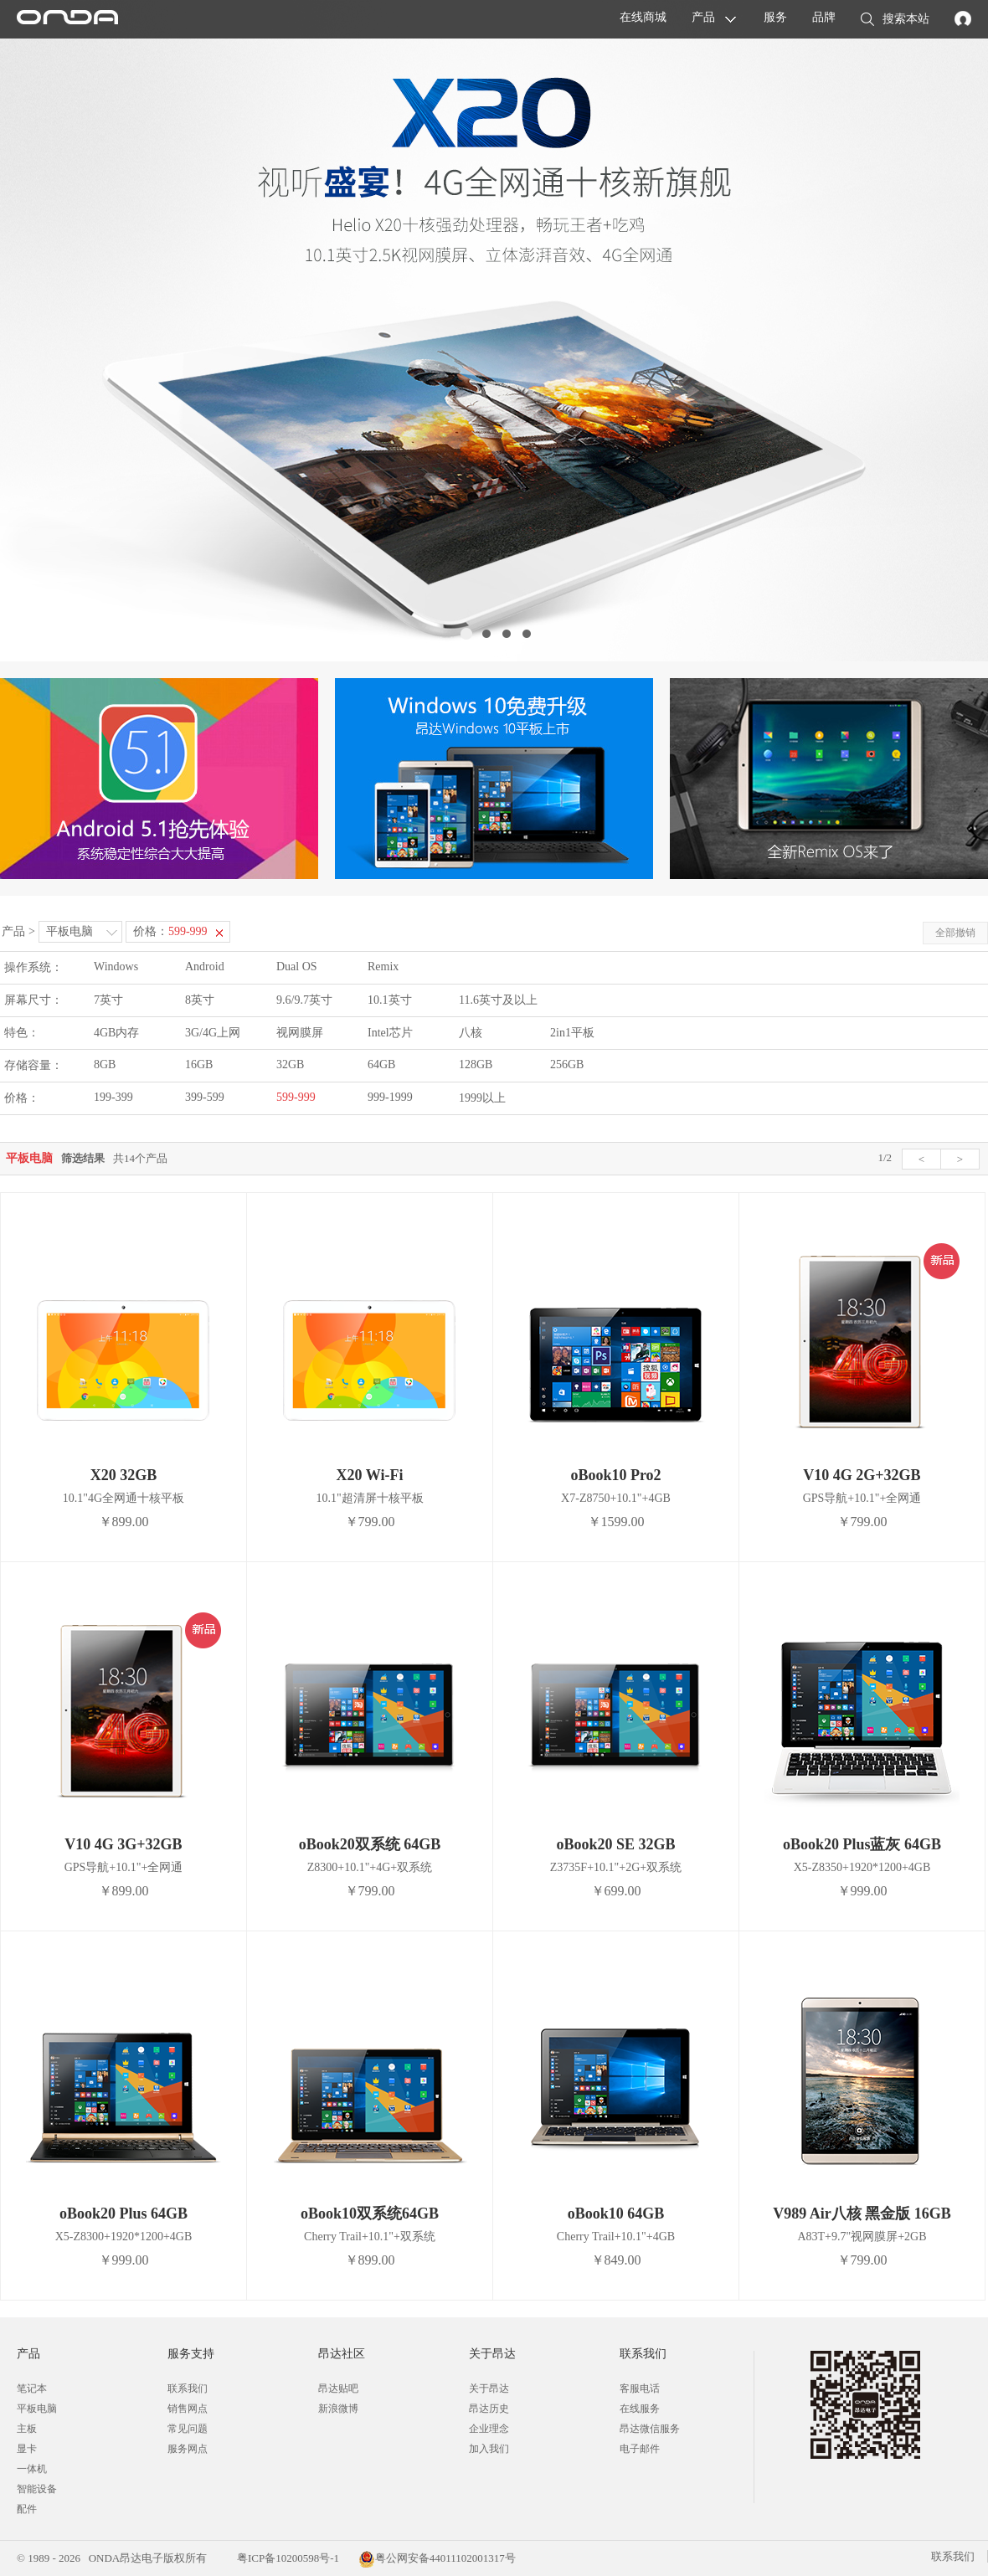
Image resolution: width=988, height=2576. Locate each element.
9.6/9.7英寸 (304, 1000)
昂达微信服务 (650, 2429)
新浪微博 (338, 2408)
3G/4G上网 (212, 1032)
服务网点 (187, 2449)
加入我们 (489, 2449)
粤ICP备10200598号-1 (286, 2558)
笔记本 (32, 2388)
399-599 (204, 1097)
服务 (775, 17)
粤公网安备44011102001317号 (437, 2558)
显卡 (27, 2449)
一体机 (32, 2469)
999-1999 (390, 1097)
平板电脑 (69, 931)
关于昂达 (489, 2388)
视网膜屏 (299, 1032)
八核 (470, 1032)
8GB (105, 1064)
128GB (475, 1064)
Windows (116, 966)
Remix (383, 966)
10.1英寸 (390, 1000)
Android (204, 966)
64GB (381, 1064)
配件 (27, 2509)
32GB (290, 1064)
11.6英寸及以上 (498, 1000)
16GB (199, 1064)
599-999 (296, 1097)
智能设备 (37, 2489)
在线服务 (640, 2408)
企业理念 (489, 2429)
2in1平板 (572, 1032)
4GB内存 (116, 1032)
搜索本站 (895, 20)
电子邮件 (640, 2449)
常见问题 (187, 2429)
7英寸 (108, 1000)
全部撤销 (955, 932)
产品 (703, 17)
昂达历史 (489, 2408)
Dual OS (296, 966)
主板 (27, 2429)
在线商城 (643, 17)
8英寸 (199, 1000)
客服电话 (640, 2388)
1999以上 (482, 1098)
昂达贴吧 (338, 2388)
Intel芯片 (390, 1032)
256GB (567, 1064)
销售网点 (187, 2408)
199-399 (113, 1097)
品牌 (824, 17)
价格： (170, 931)
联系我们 (187, 2388)
